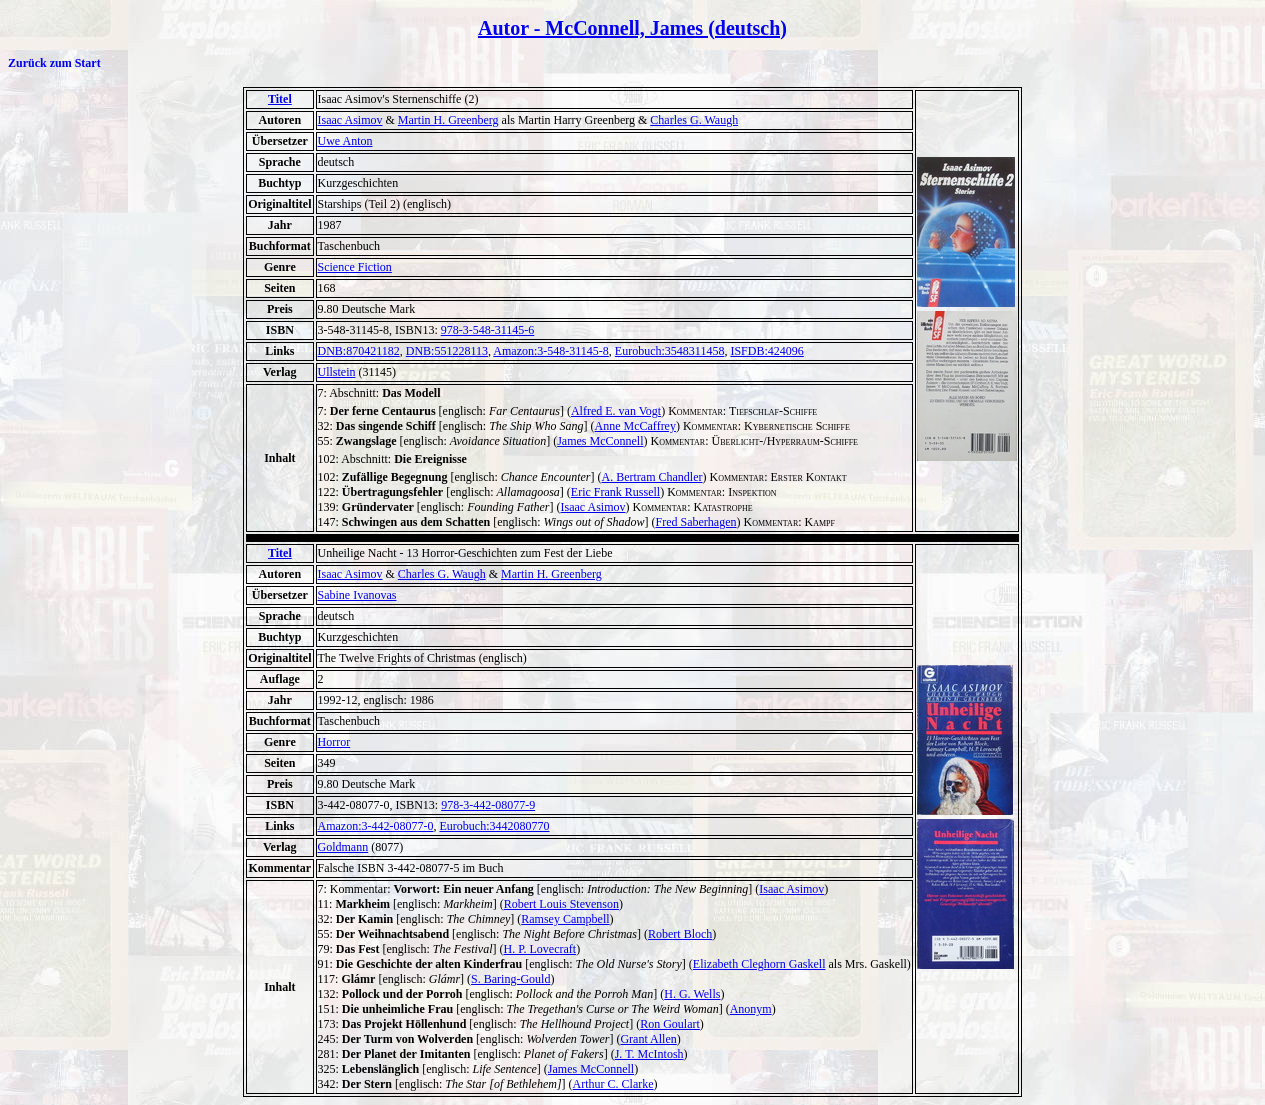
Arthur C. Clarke (613, 1084)
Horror (334, 742)
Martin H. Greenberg (448, 120)
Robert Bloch (680, 934)
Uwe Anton (345, 141)
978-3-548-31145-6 (488, 330)
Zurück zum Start (54, 63)
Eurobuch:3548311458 (670, 351)
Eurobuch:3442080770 (494, 826)
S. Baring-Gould (510, 979)
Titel (280, 99)
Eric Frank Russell (615, 492)
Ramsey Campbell (565, 919)
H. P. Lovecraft (540, 949)
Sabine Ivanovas (357, 595)
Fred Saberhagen (696, 522)
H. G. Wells (692, 994)
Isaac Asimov (350, 120)
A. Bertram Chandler (652, 477)
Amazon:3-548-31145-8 (551, 351)
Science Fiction (355, 267)
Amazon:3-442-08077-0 (376, 826)
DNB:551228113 (447, 351)
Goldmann (343, 847)
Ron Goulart (670, 1024)
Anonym (751, 1009)
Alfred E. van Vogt (616, 411)
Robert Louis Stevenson (561, 904)
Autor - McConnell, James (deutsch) (632, 28)
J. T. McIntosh (649, 1054)
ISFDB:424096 (766, 351)
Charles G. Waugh (694, 120)
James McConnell (600, 441)
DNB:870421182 (359, 351)
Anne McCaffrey (635, 426)
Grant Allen (648, 1039)
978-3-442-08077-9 (488, 805)
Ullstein (337, 372)
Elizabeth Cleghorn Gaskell (759, 964)
